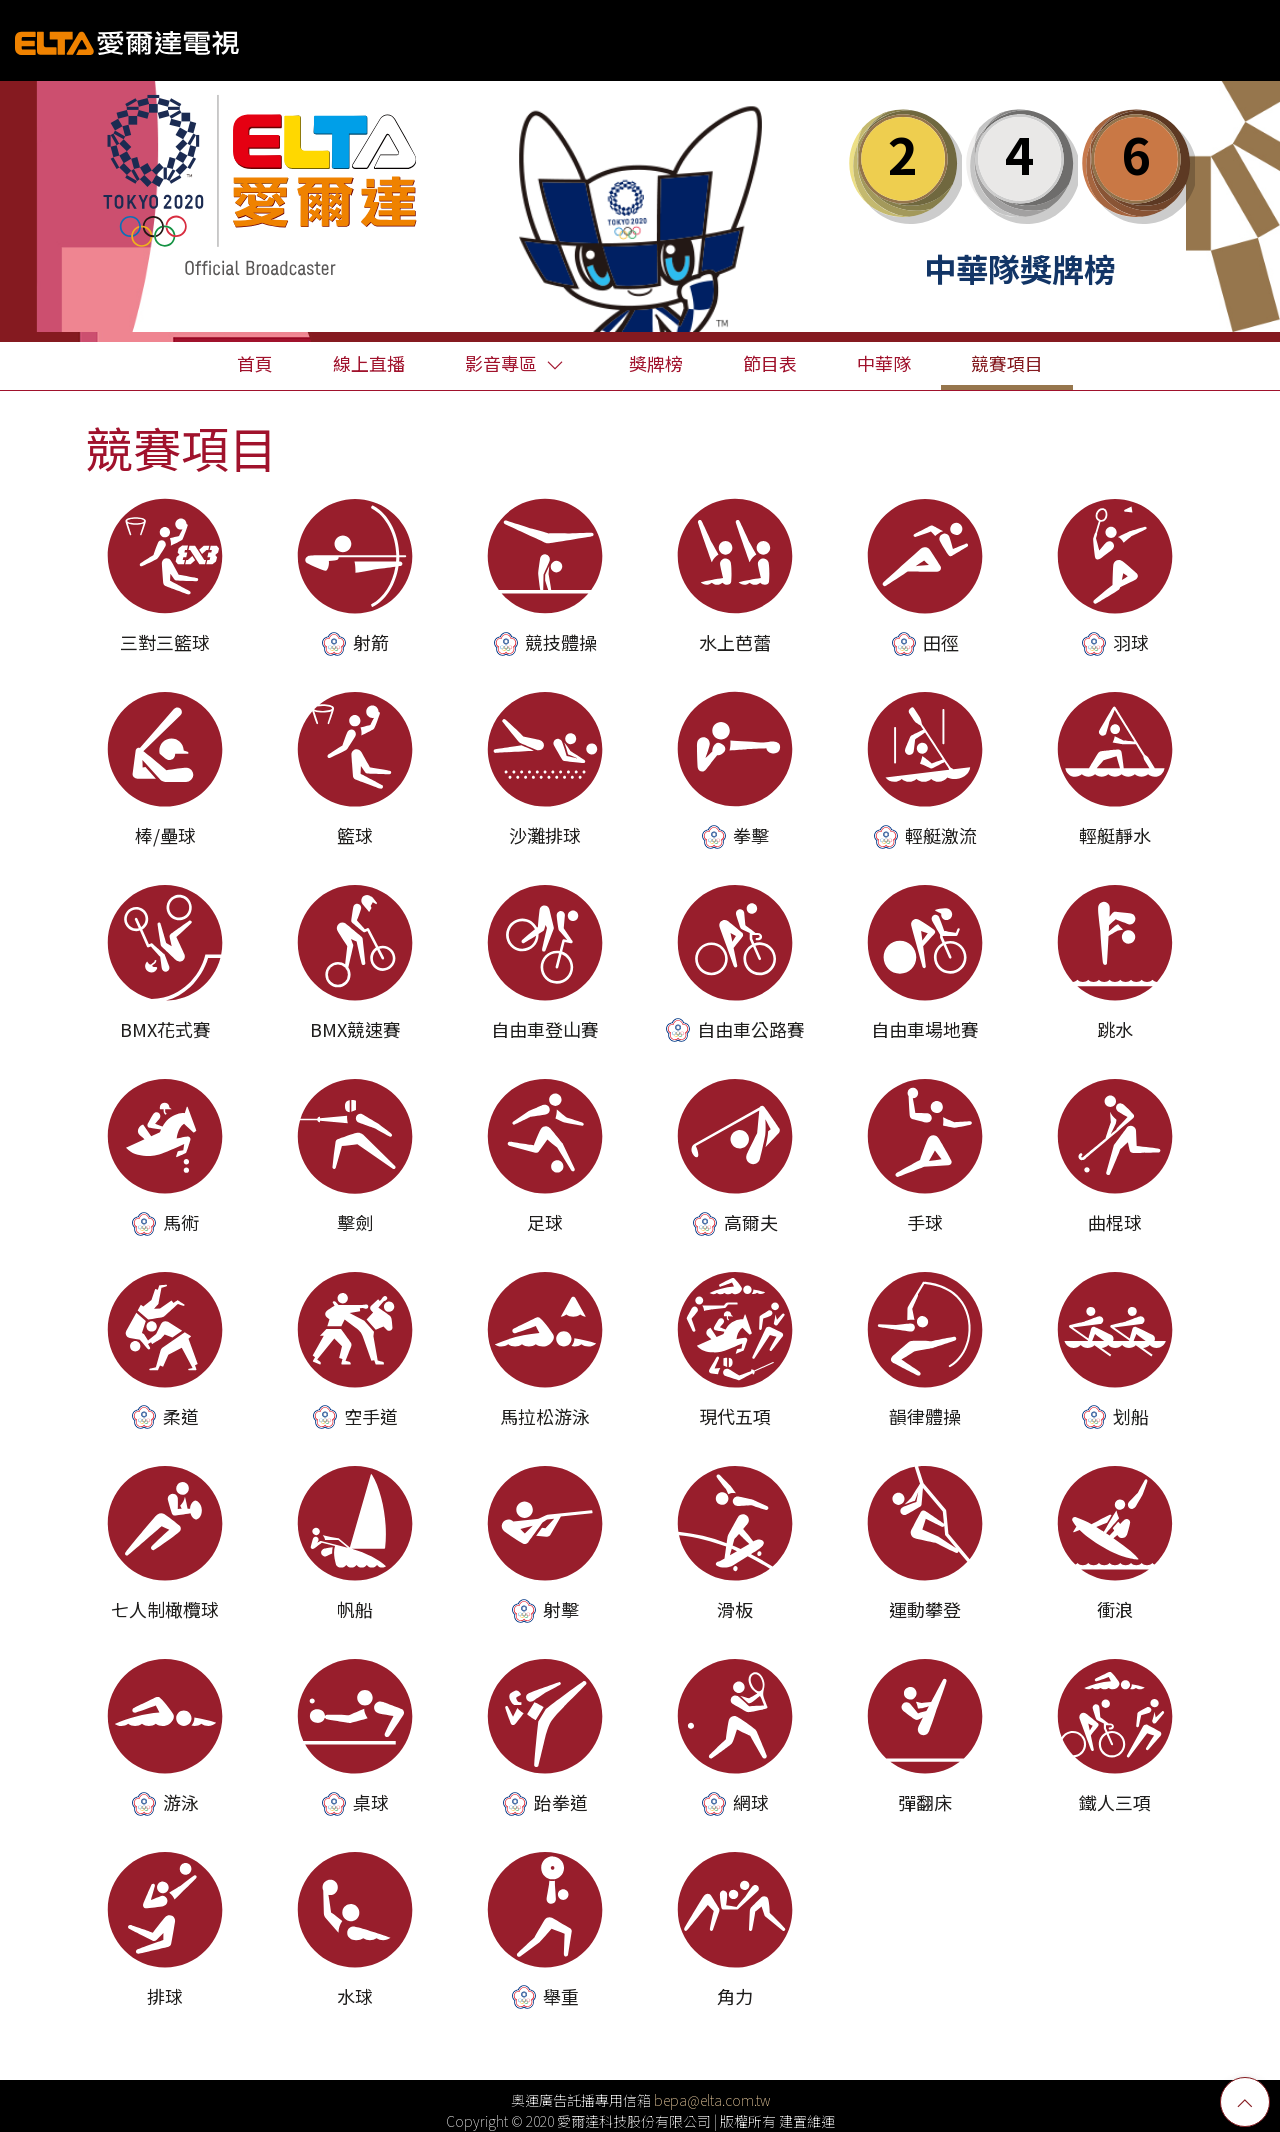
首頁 (255, 363)
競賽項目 (1007, 363)
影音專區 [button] (514, 363)
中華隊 (884, 363)
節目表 (770, 363)
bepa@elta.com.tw (712, 2100)
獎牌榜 (656, 363)
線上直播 (369, 363)
